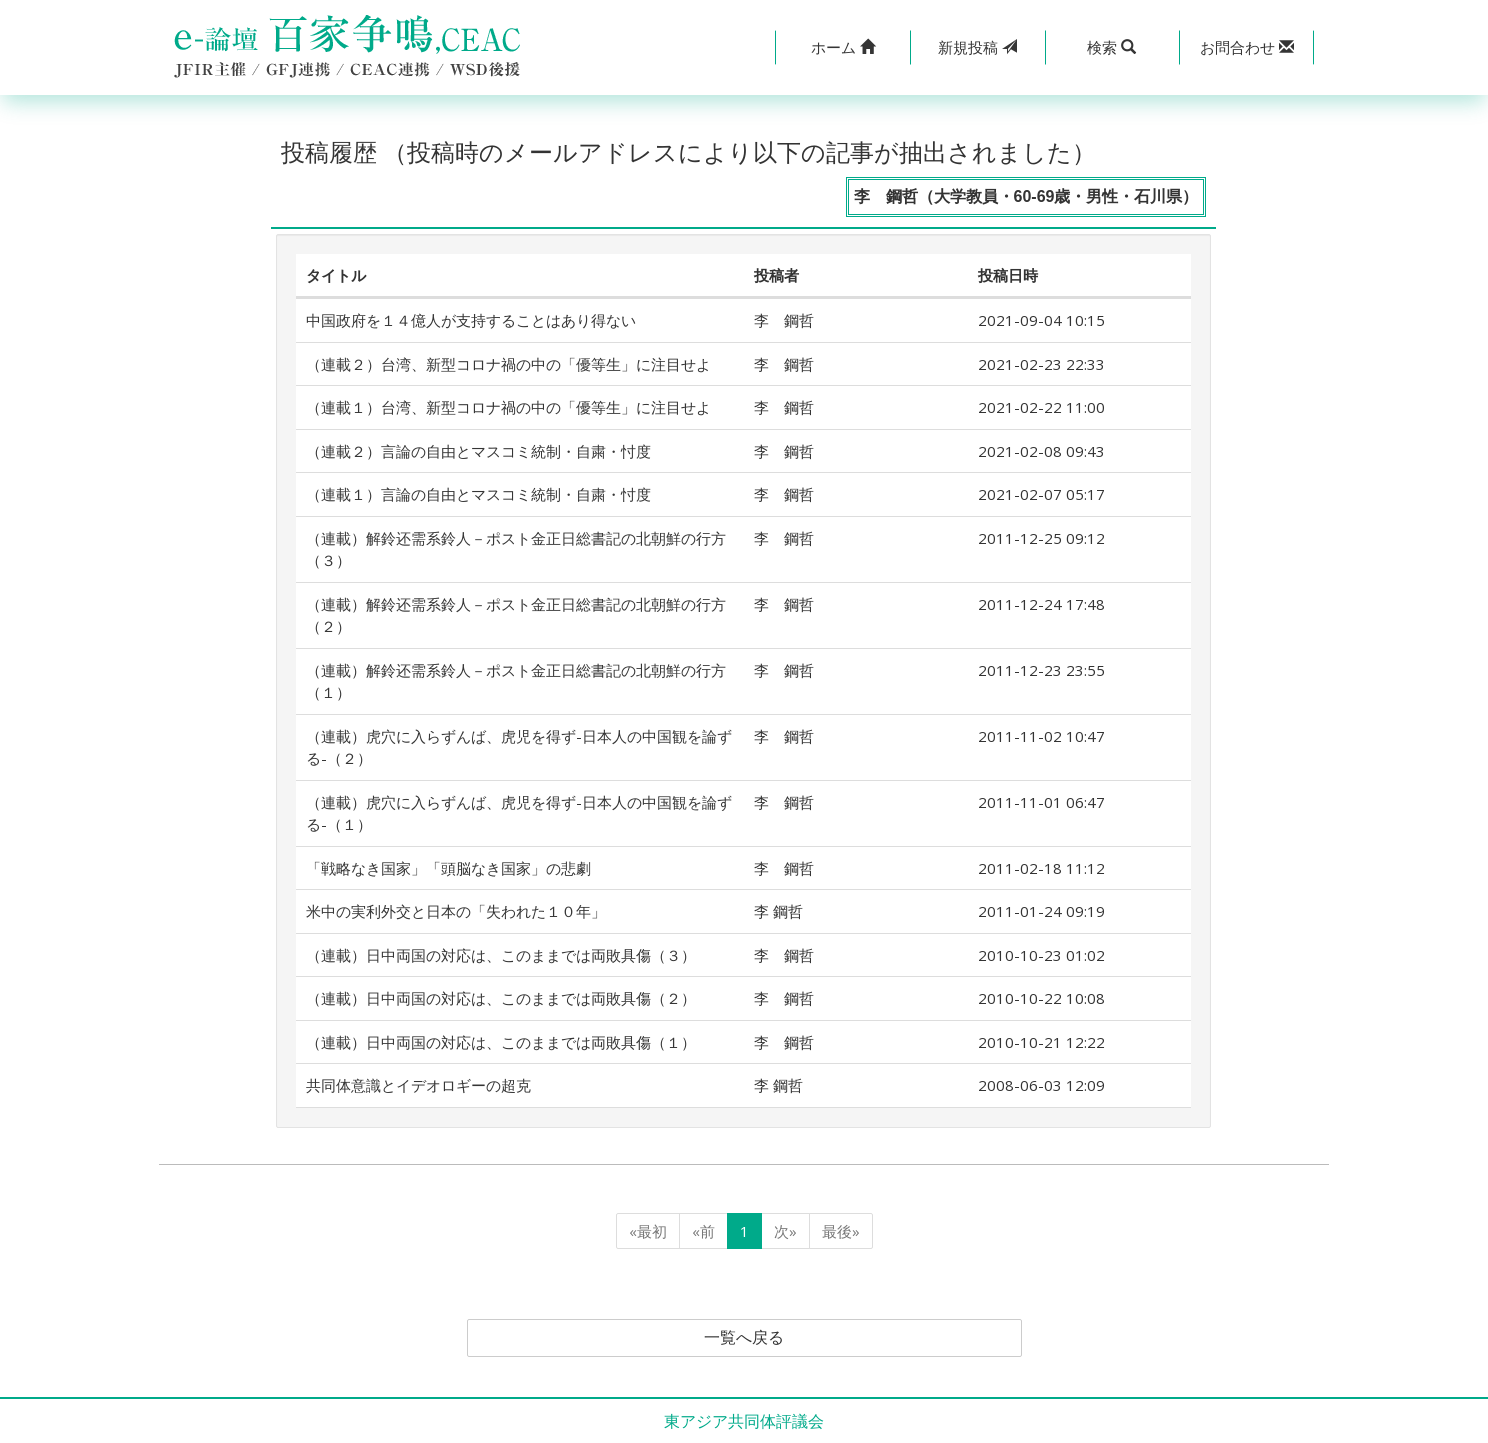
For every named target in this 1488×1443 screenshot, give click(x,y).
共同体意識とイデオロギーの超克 (418, 1085)
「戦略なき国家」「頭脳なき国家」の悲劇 (448, 868)
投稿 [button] (977, 47)
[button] (842, 47)
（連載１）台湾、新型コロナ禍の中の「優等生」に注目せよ (508, 407)
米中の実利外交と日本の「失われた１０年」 (456, 911)
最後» (841, 1231)
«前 (703, 1231)
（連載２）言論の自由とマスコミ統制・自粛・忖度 (478, 451)
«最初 (648, 1231)
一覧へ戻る (744, 1338)
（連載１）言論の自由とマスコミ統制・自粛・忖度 (478, 494)
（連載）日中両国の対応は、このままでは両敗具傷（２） (501, 998)
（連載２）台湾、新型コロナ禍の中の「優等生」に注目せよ (508, 364)
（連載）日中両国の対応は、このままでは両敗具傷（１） (501, 1042)
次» (785, 1231)
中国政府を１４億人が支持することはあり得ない (471, 320)
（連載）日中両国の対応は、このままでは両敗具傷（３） (501, 955)
